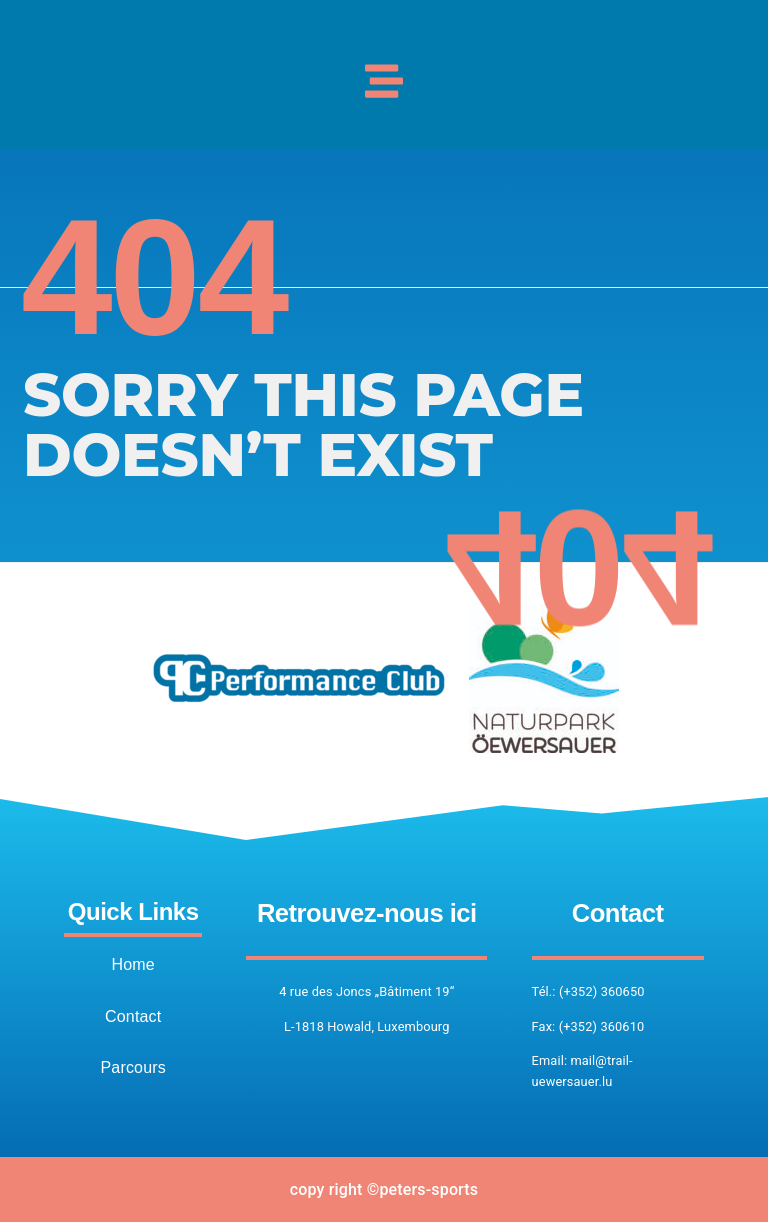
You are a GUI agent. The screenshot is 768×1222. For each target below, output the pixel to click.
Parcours (133, 1067)
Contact (133, 1016)
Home (133, 964)
